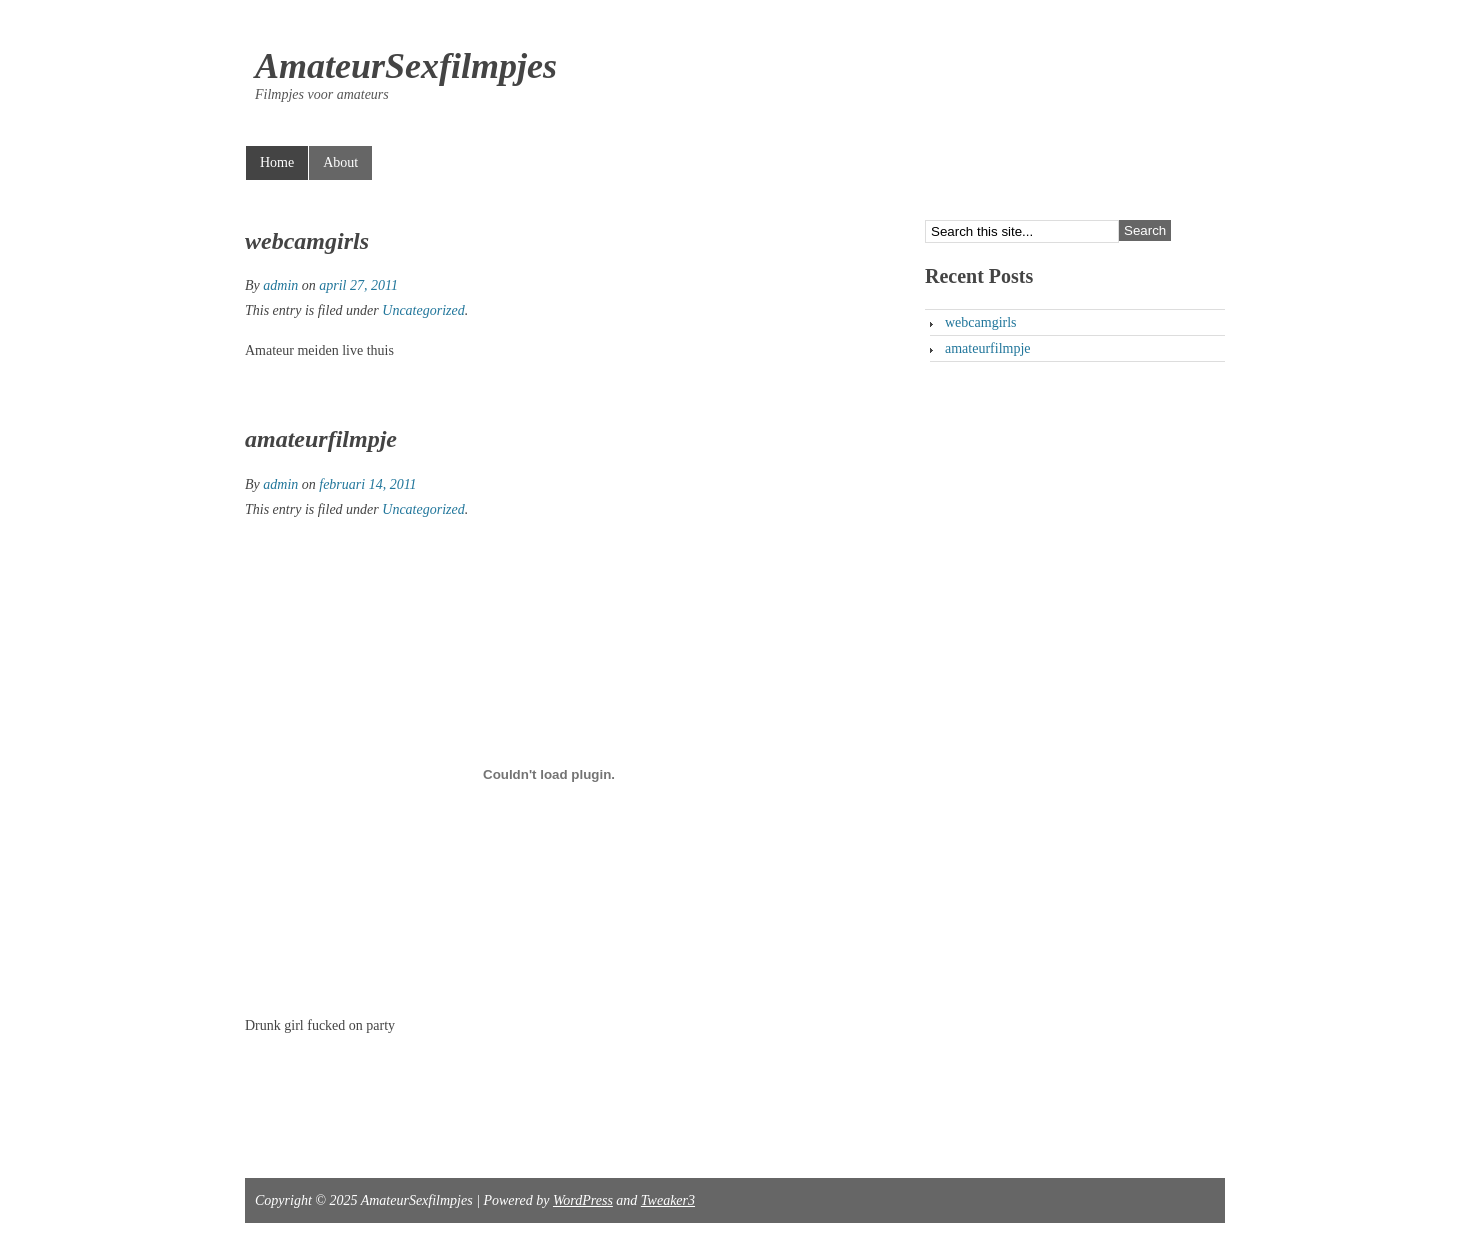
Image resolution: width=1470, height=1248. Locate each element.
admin (280, 285)
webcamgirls (307, 241)
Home (277, 162)
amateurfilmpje (321, 439)
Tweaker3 (668, 1200)
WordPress (583, 1200)
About (340, 162)
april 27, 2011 (358, 285)
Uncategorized (423, 310)
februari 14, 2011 (367, 484)
